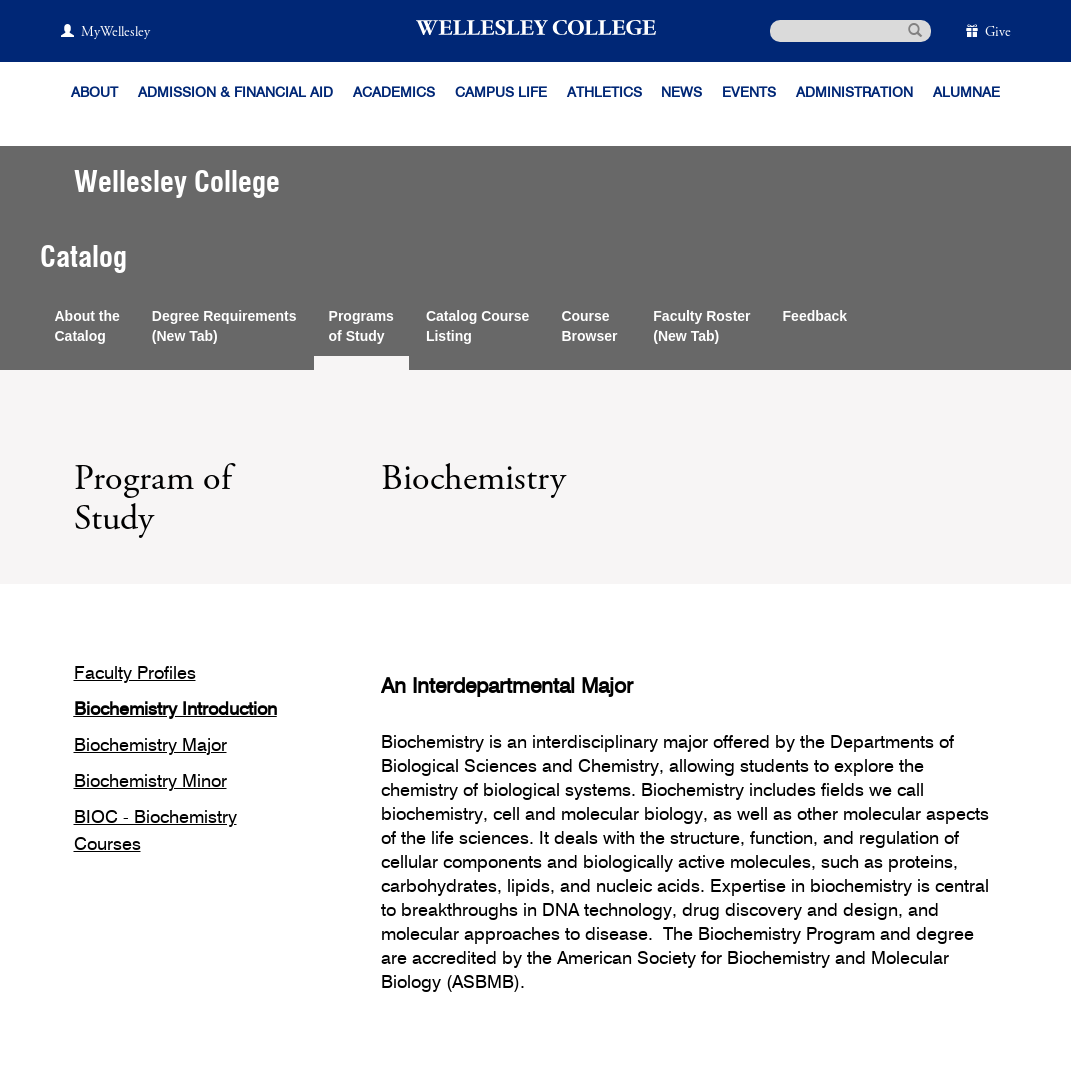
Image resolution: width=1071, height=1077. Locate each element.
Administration (854, 93)
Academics (394, 93)
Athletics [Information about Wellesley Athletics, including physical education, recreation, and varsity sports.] (604, 93)
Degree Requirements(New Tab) (224, 326)
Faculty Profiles (135, 674)
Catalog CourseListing (477, 326)
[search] (850, 31)
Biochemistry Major (150, 746)
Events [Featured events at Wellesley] (749, 93)
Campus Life (501, 93)
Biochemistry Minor (150, 782)
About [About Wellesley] (94, 93)
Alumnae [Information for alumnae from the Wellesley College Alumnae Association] (966, 93)
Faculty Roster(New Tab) (701, 326)
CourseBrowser (591, 326)
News (681, 93)
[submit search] (915, 29)
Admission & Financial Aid (235, 93)
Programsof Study (361, 326)
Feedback (815, 316)
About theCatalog (87, 326)
